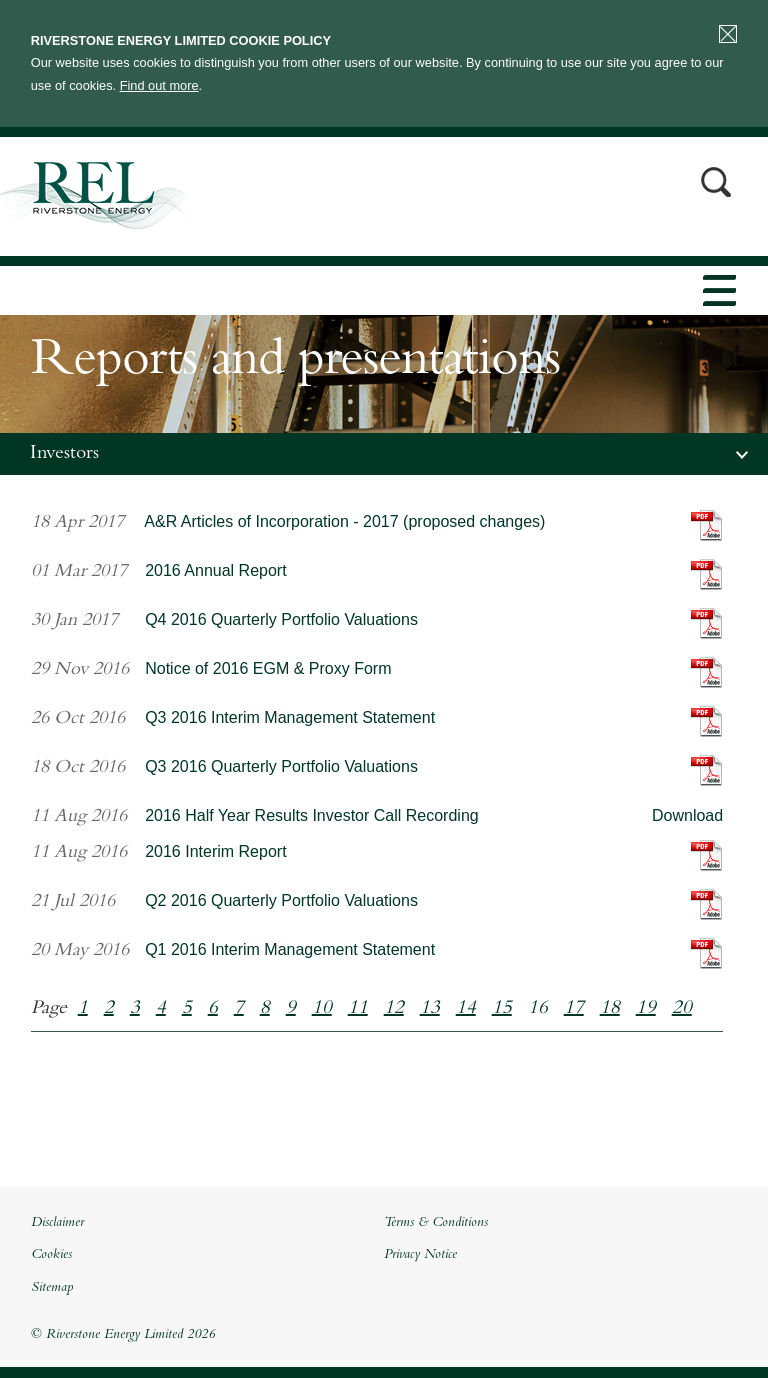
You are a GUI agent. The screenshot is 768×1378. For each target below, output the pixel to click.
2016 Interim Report (215, 851)
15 (502, 1009)
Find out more (159, 85)
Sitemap (52, 1288)
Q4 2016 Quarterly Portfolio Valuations (281, 619)
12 (394, 1009)
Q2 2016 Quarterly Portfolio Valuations (281, 900)
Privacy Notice (420, 1255)
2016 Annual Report (215, 570)
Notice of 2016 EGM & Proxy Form (268, 668)
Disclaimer (57, 1223)
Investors (64, 454)
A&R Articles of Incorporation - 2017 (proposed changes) (344, 521)
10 (322, 1009)
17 (574, 1009)
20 (682, 1009)
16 (538, 1009)
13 (430, 1009)
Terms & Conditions (436, 1223)
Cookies (51, 1255)
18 (610, 1009)
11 (358, 1009)
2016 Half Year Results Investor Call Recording (312, 815)
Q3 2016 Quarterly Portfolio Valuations (281, 766)
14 (466, 1009)
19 (646, 1009)
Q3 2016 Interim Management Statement (290, 717)
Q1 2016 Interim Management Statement (290, 949)
